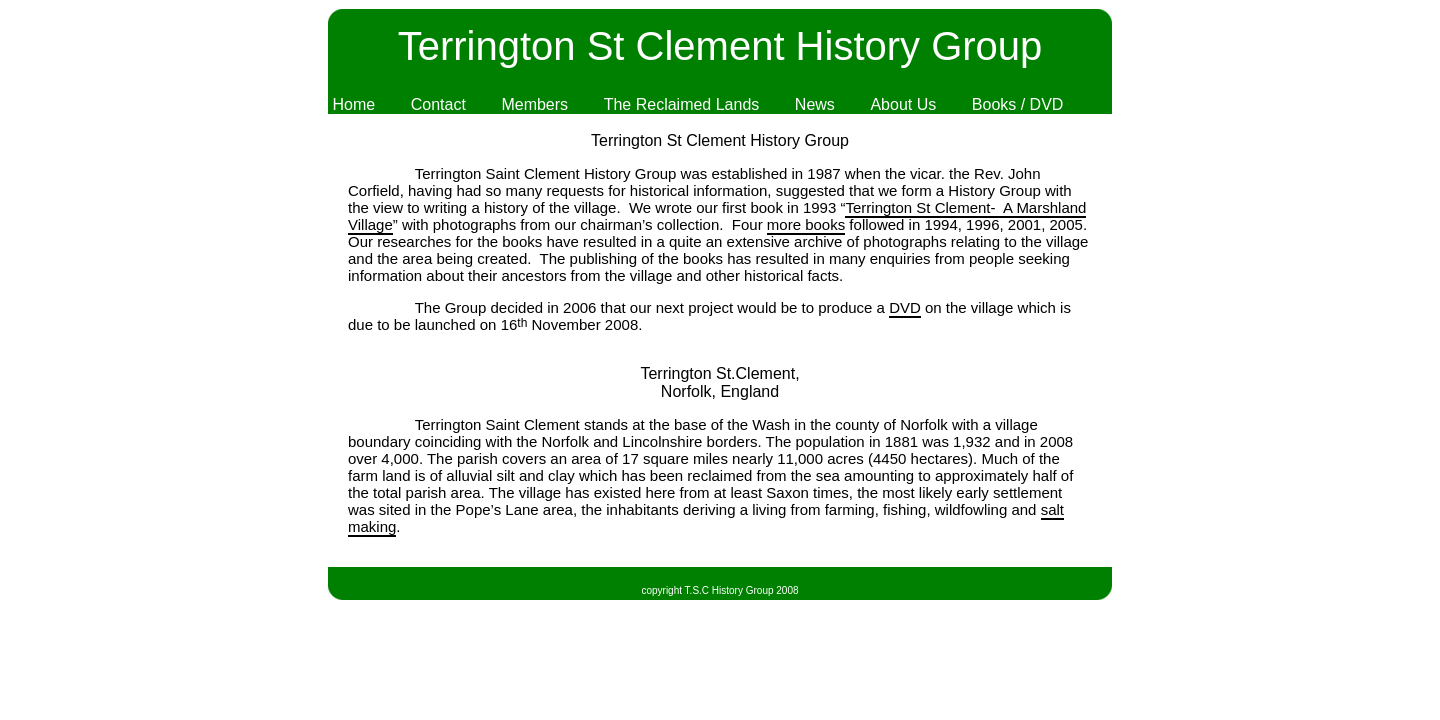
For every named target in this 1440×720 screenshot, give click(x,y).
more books (806, 224)
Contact (438, 104)
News (815, 104)
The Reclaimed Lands (682, 104)
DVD (905, 307)
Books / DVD (1018, 104)
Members (534, 104)
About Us (903, 104)
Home (353, 104)
